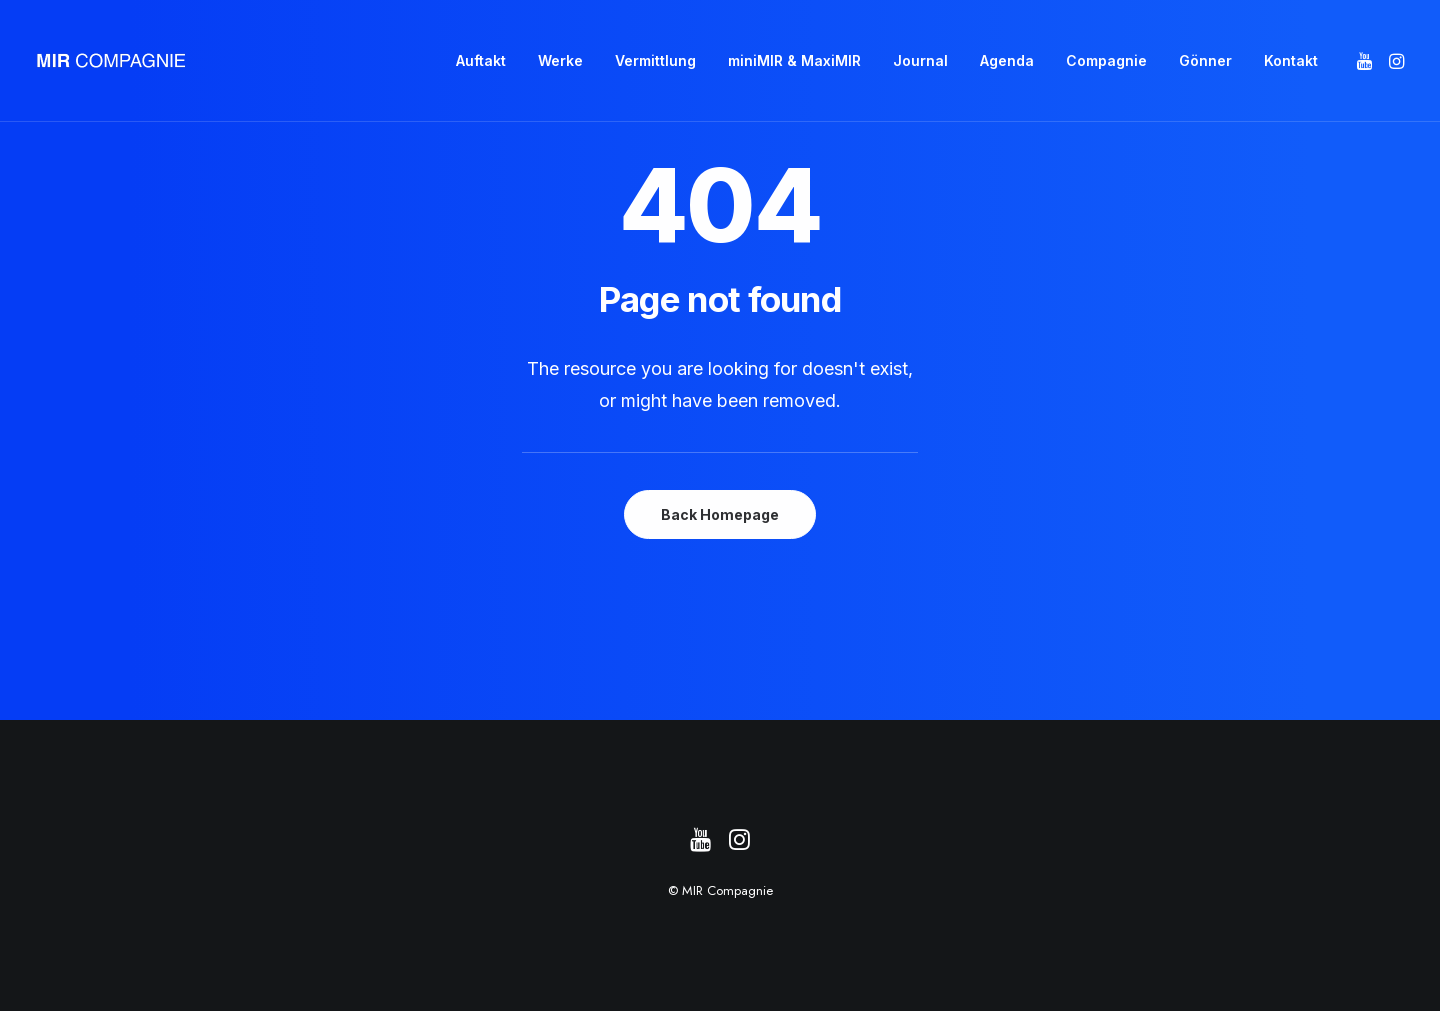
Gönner (1205, 60)
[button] (1366, 61)
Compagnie (1106, 60)
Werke (560, 60)
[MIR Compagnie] (111, 61)
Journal (920, 60)
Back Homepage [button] (720, 514)
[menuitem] (481, 61)
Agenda (1007, 60)
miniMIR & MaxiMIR (794, 60)
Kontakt (1291, 60)
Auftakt (481, 60)
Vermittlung (655, 60)
